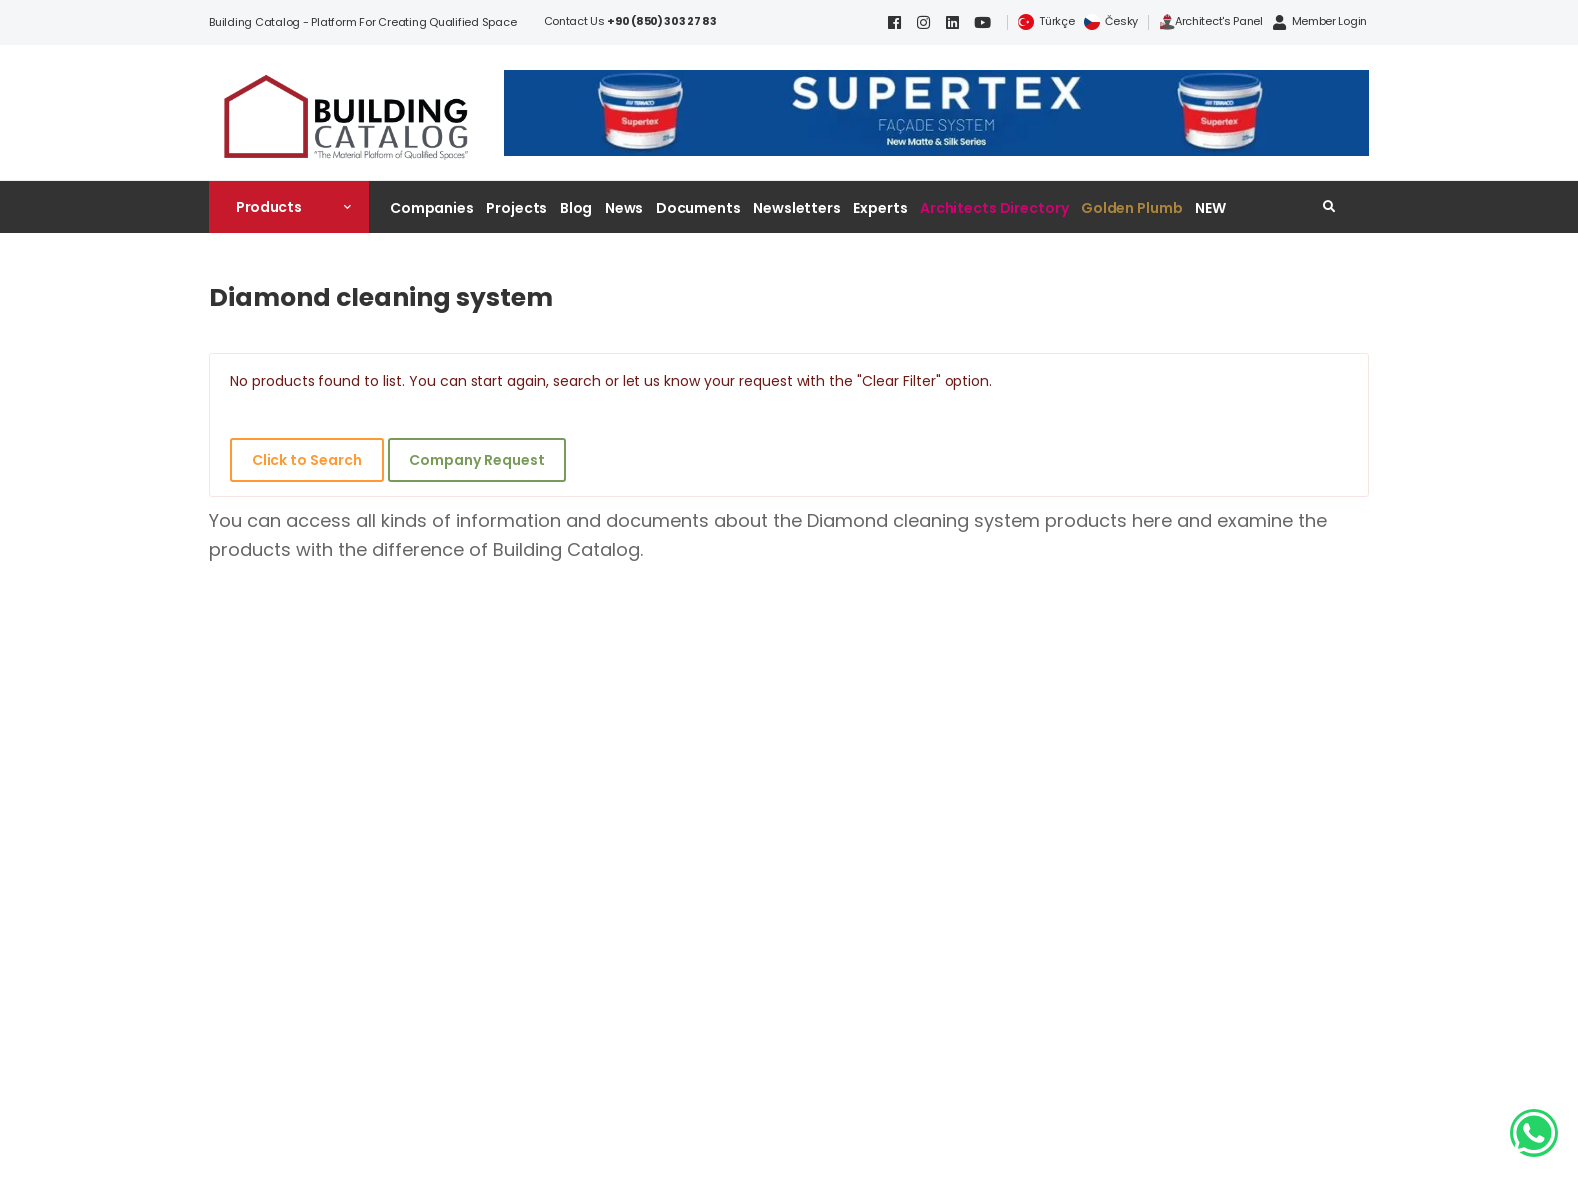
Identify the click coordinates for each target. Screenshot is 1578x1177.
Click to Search (307, 460)
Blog (576, 208)
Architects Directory (994, 208)
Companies (432, 208)
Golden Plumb (1132, 208)
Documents (698, 208)
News (624, 208)
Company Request (476, 460)
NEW (1210, 208)
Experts (880, 208)
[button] (289, 207)
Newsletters (797, 208)
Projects (516, 208)
